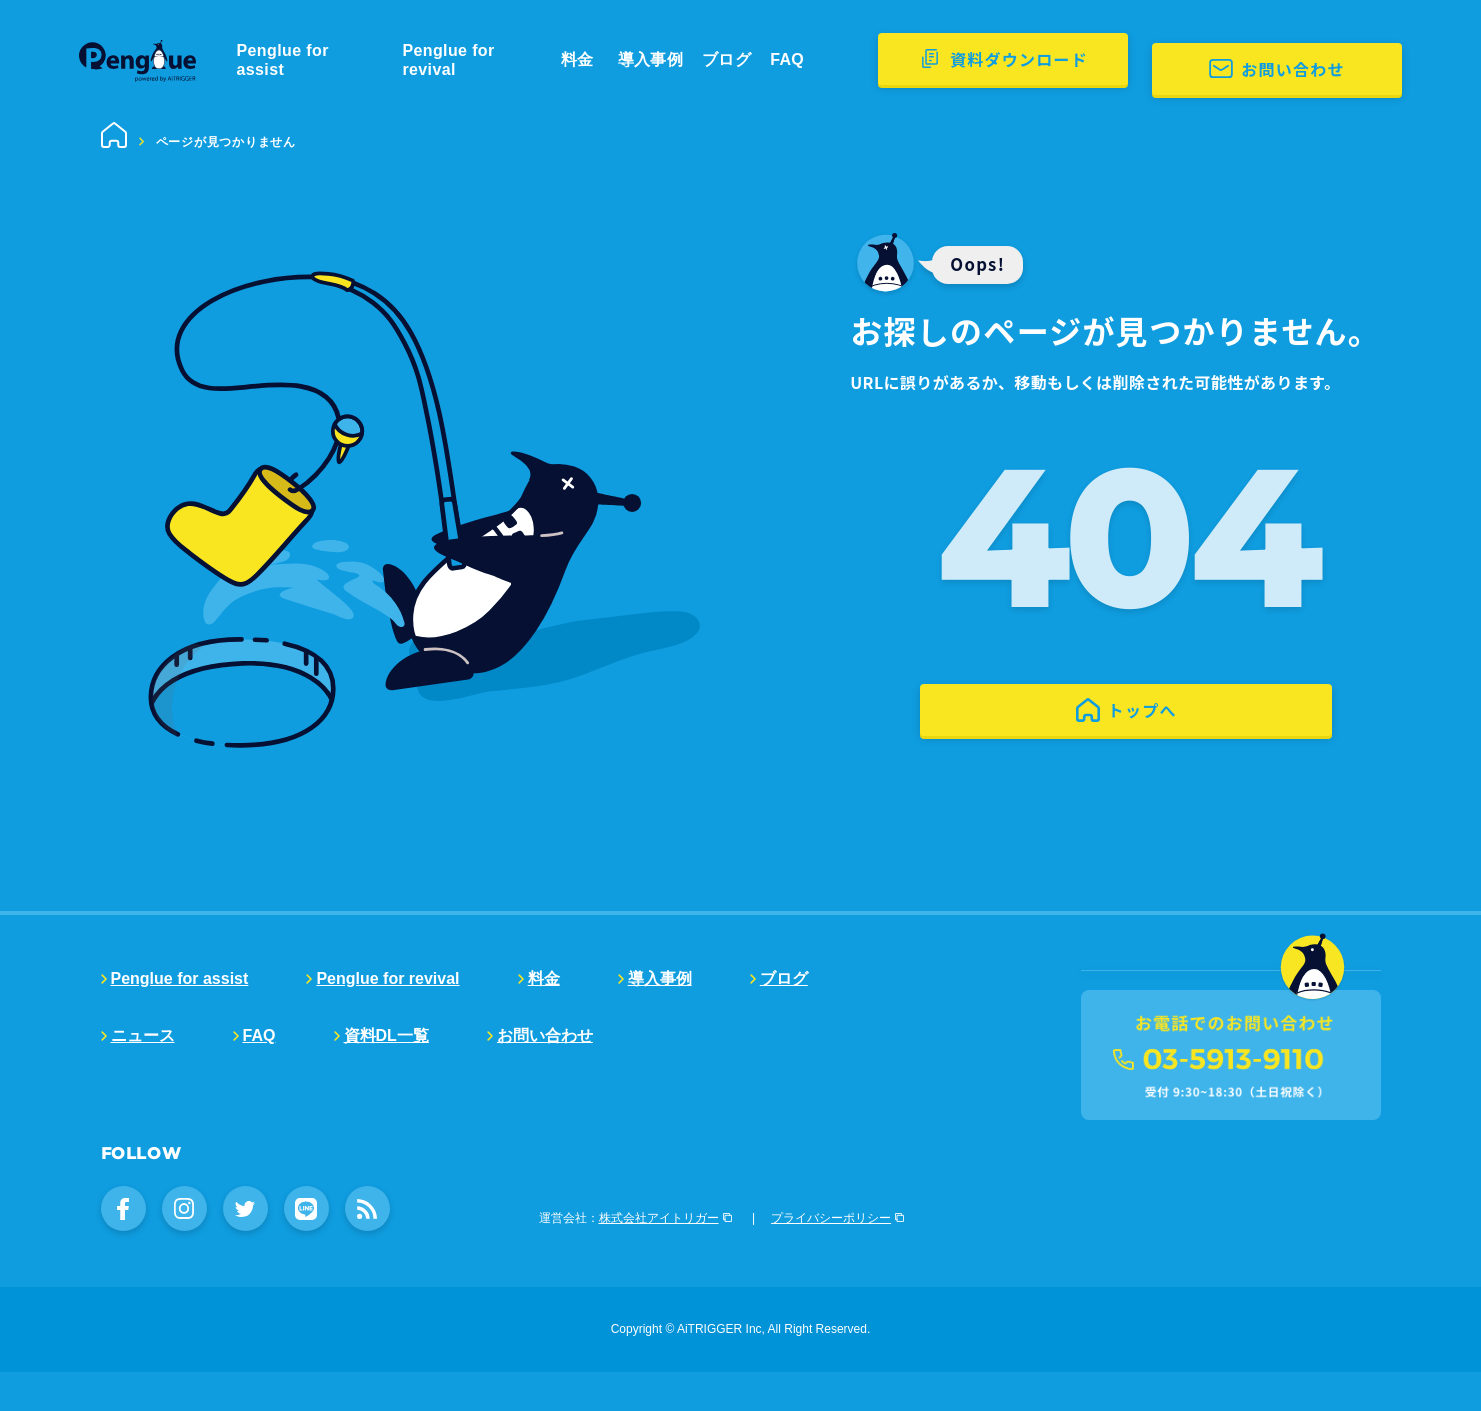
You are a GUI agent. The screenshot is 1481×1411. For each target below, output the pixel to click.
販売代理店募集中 (1161, 1044)
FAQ (817, 59)
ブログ (757, 59)
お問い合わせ (1358, 59)
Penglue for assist (328, 59)
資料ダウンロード (1113, 59)
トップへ (1142, 741)
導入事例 (683, 59)
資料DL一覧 (386, 1035)
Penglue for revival (502, 59)
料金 (616, 59)
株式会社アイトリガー (659, 1257)
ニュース (143, 1035)
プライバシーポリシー (831, 1257)
